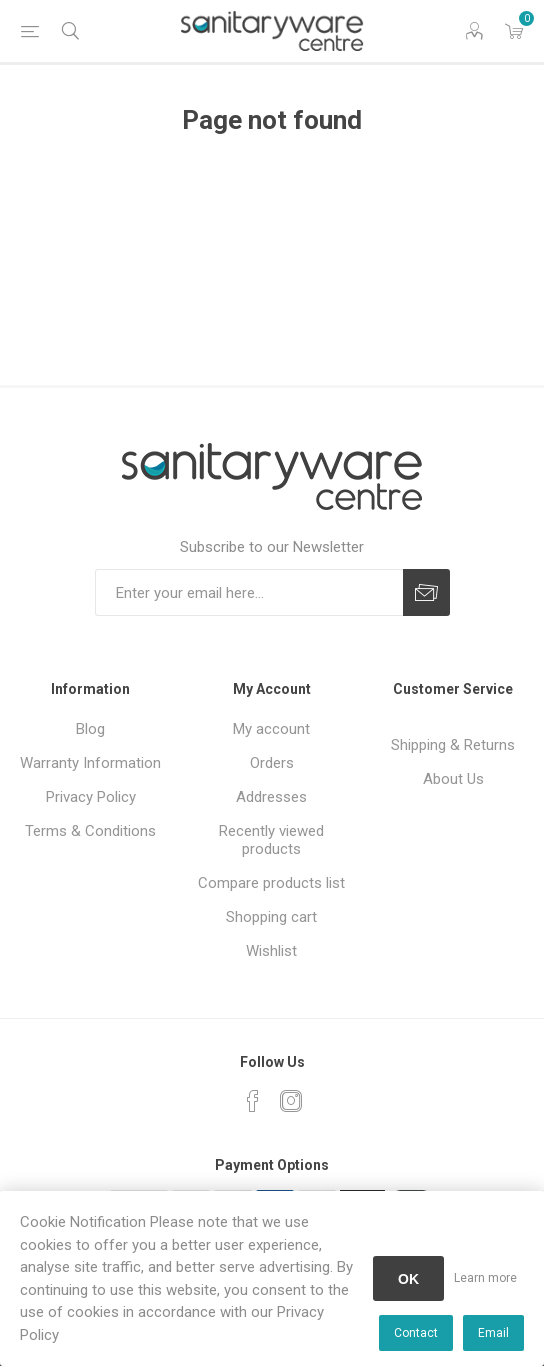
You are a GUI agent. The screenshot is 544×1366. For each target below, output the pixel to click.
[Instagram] (291, 1101)
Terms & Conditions (90, 831)
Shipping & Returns (453, 745)
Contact (416, 1333)
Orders (272, 763)
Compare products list (271, 883)
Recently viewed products (271, 840)
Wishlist (271, 951)
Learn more (485, 1278)
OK (408, 1279)
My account (271, 729)
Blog (90, 729)
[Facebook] (253, 1101)
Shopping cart (271, 917)
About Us (453, 779)
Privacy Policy (91, 797)
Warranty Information (90, 763)
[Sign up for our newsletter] (249, 592)
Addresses (271, 797)
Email (493, 1333)
